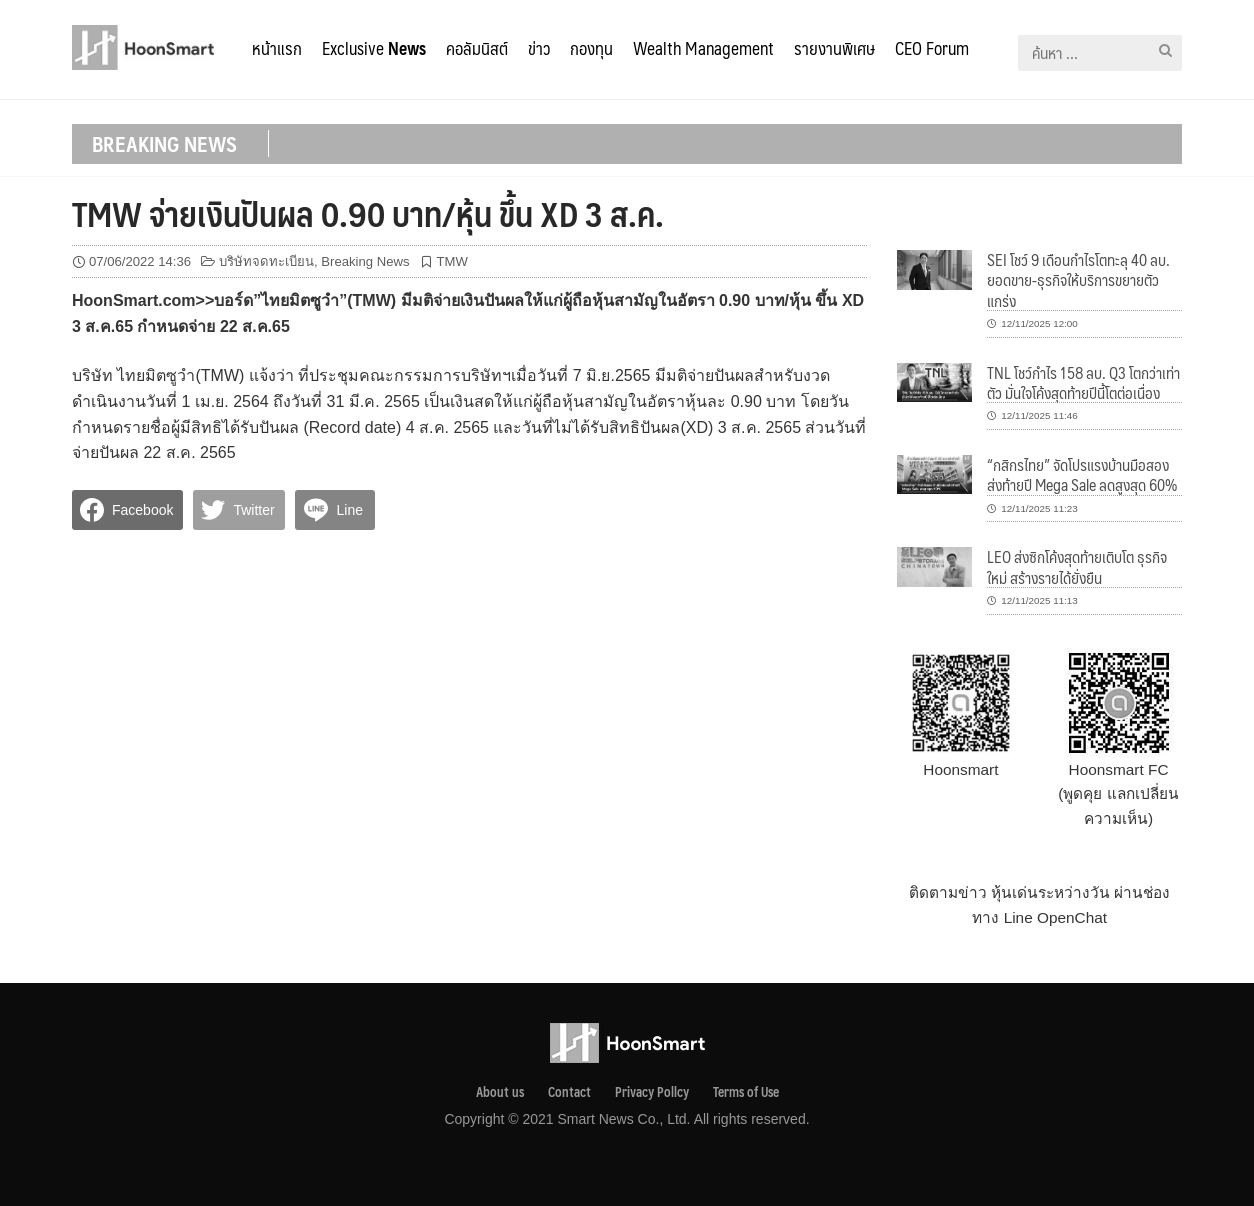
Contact (569, 1092)
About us (500, 1092)
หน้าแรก (277, 48)
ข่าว (539, 48)
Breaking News (365, 261)
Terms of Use (746, 1092)
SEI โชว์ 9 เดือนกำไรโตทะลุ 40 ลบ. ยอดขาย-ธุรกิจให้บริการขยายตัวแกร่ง (1078, 280)
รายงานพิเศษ (834, 48)
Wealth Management (703, 48)
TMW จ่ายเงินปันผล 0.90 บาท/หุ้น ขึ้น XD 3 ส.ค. (368, 213)
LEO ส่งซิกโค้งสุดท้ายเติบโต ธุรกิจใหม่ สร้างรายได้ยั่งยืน (1077, 566)
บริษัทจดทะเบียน (266, 261)
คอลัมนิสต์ (477, 48)
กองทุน (591, 48)
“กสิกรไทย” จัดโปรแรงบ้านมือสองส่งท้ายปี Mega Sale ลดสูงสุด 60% (1082, 474)
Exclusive (374, 48)
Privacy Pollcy (652, 1092)
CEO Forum (932, 48)
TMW (452, 261)
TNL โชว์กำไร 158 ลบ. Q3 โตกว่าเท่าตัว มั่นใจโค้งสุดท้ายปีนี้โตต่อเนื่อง (1083, 382)
